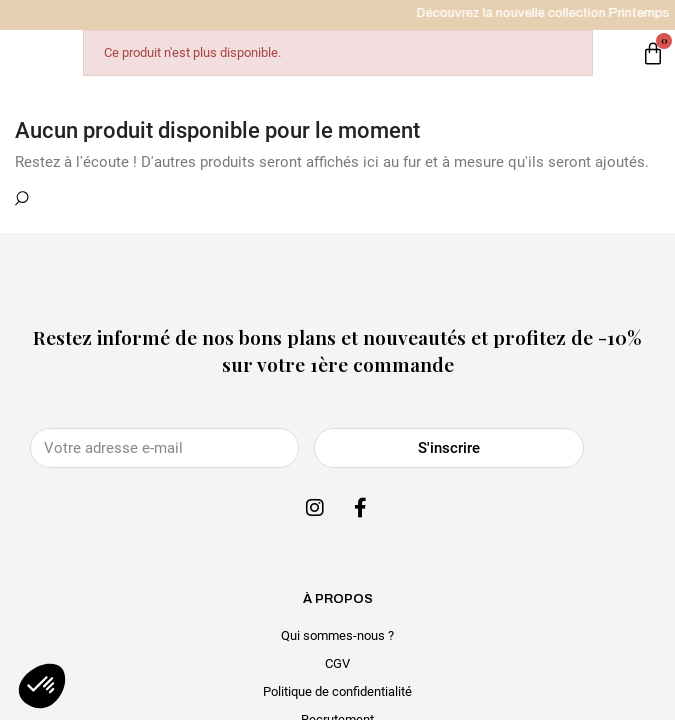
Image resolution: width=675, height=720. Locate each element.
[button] (42, 686)
